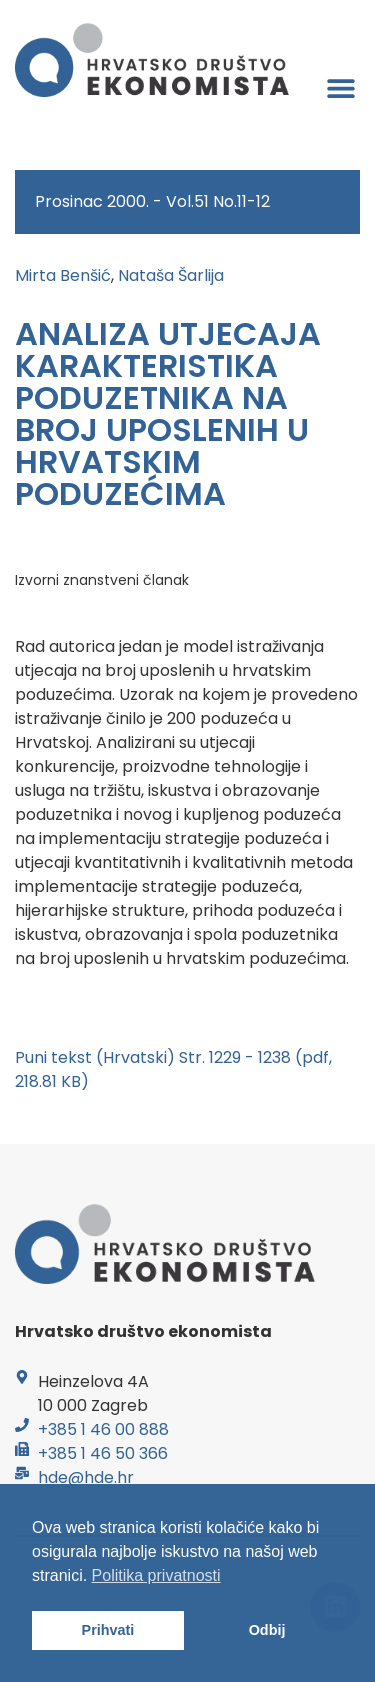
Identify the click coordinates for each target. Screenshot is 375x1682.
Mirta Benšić (63, 275)
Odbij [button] (267, 1630)
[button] (341, 87)
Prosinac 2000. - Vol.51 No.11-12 (152, 201)
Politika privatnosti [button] (156, 1575)
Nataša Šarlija (171, 275)
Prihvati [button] (108, 1630)
